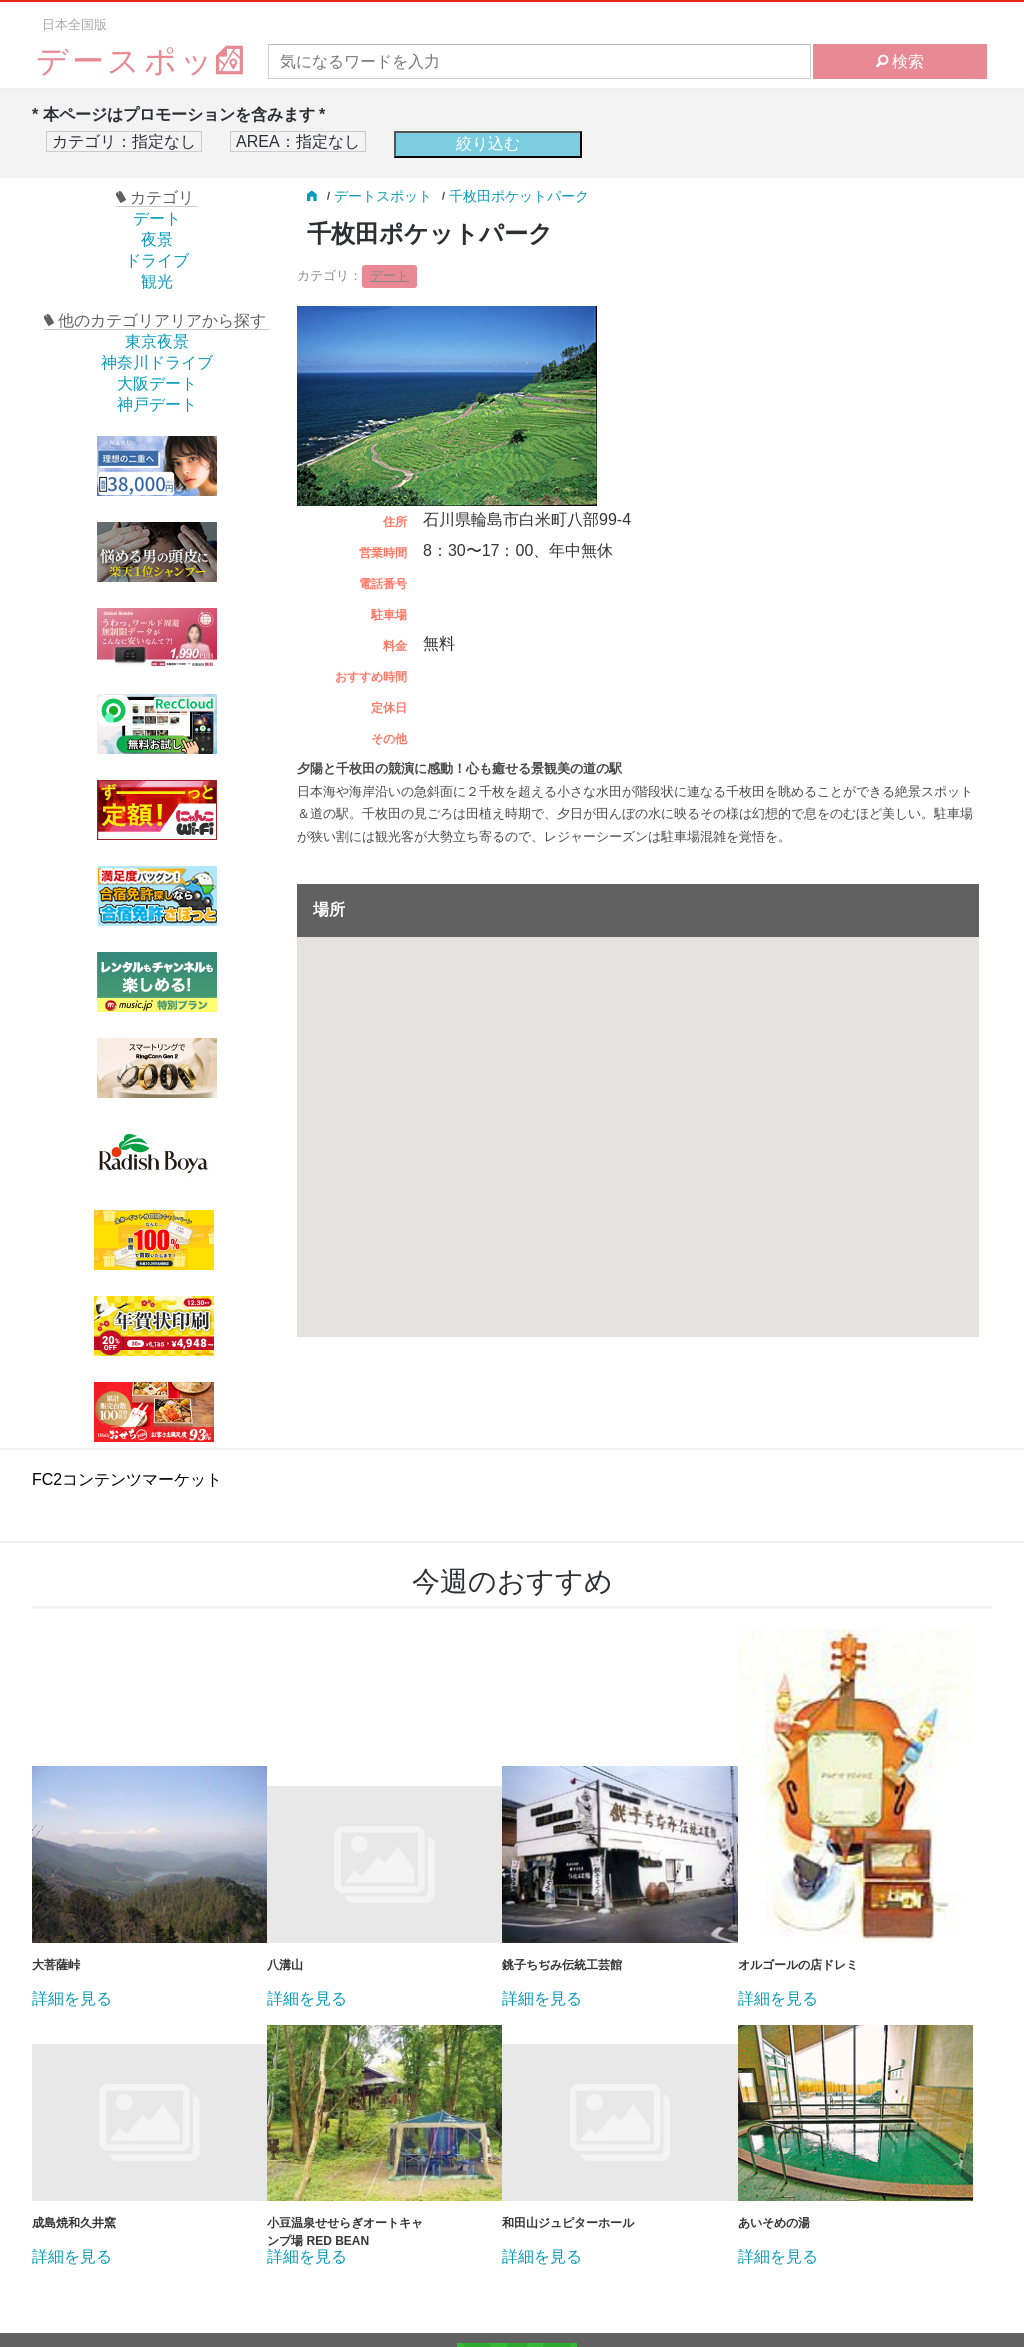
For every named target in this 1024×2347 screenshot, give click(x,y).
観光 (157, 281)
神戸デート (157, 404)
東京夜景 (157, 341)
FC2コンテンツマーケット (127, 1479)
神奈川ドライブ (157, 362)
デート (157, 218)
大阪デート (157, 383)
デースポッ (141, 61)
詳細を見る (72, 1999)
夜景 (157, 239)
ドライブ (157, 260)
